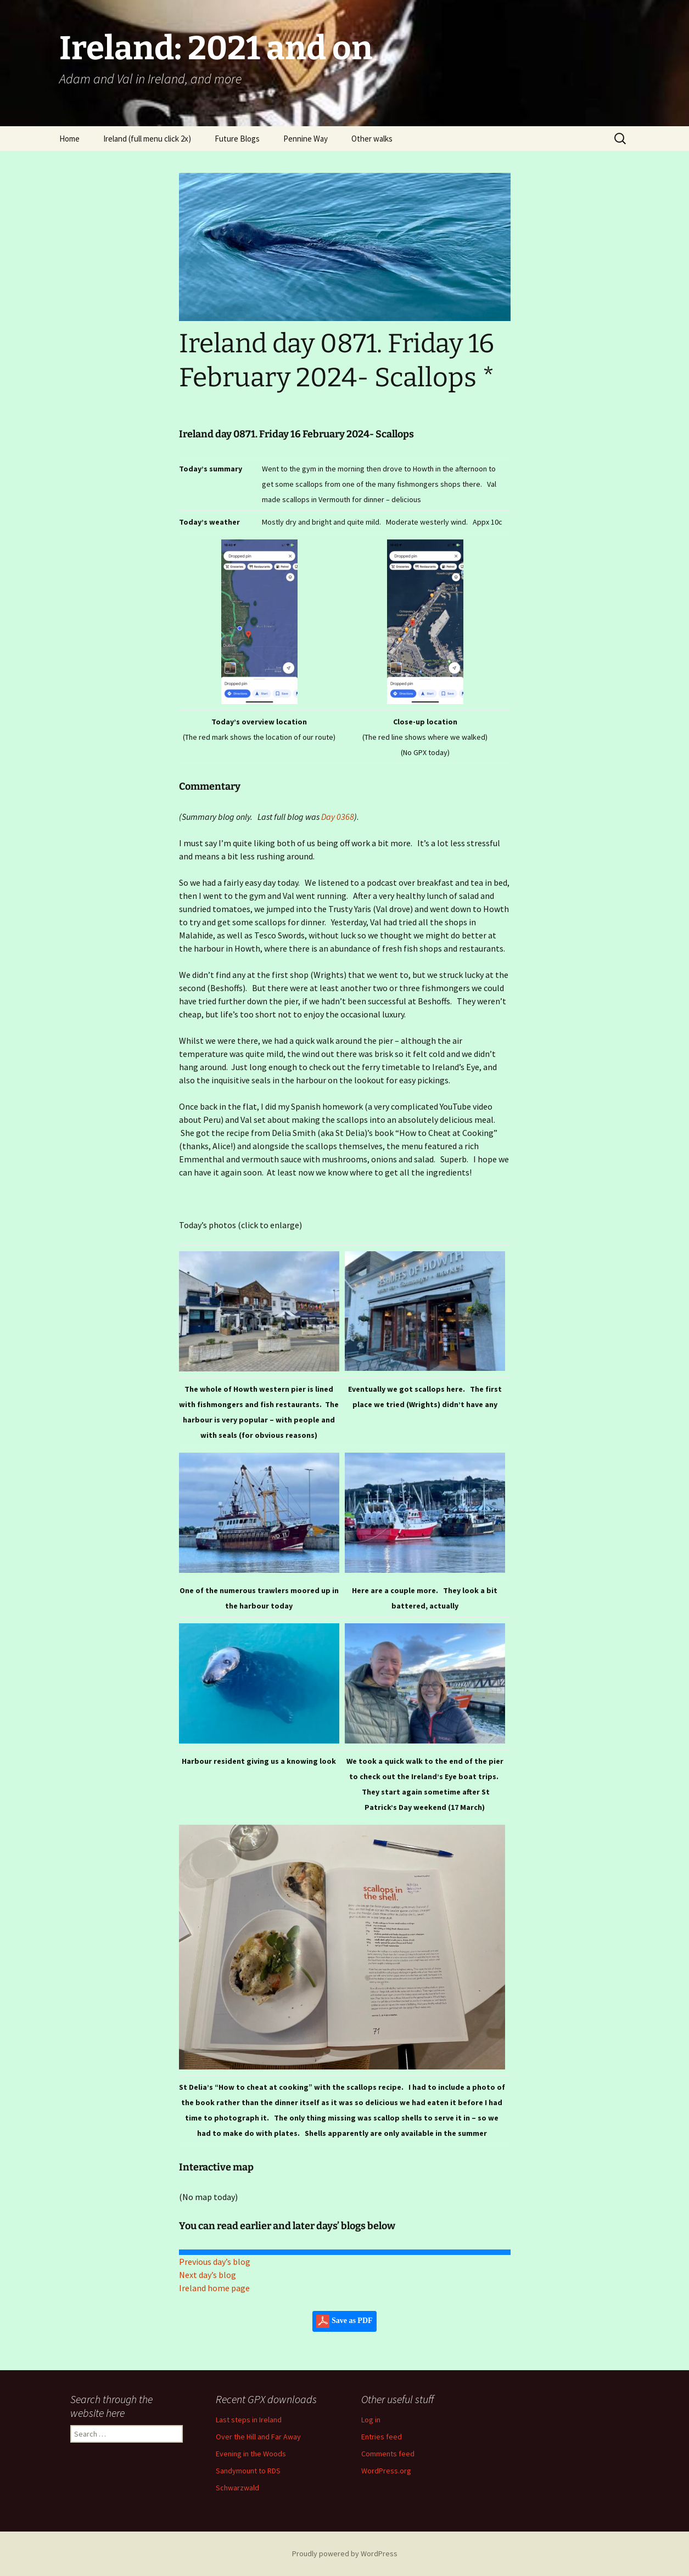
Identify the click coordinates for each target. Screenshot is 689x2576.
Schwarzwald (237, 2488)
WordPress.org (386, 2471)
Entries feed (381, 2437)
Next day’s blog (207, 2274)
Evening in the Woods (251, 2454)
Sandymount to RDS (248, 2471)
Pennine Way (305, 138)
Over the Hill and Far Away (258, 2437)
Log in (370, 2420)
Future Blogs (237, 138)
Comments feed (387, 2454)
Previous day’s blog (214, 2261)
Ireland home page (214, 2287)
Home (69, 138)
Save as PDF (344, 2321)
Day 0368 (337, 816)
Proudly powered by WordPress (344, 2553)
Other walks (372, 138)
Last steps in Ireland (249, 2420)
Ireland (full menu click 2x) (147, 138)
